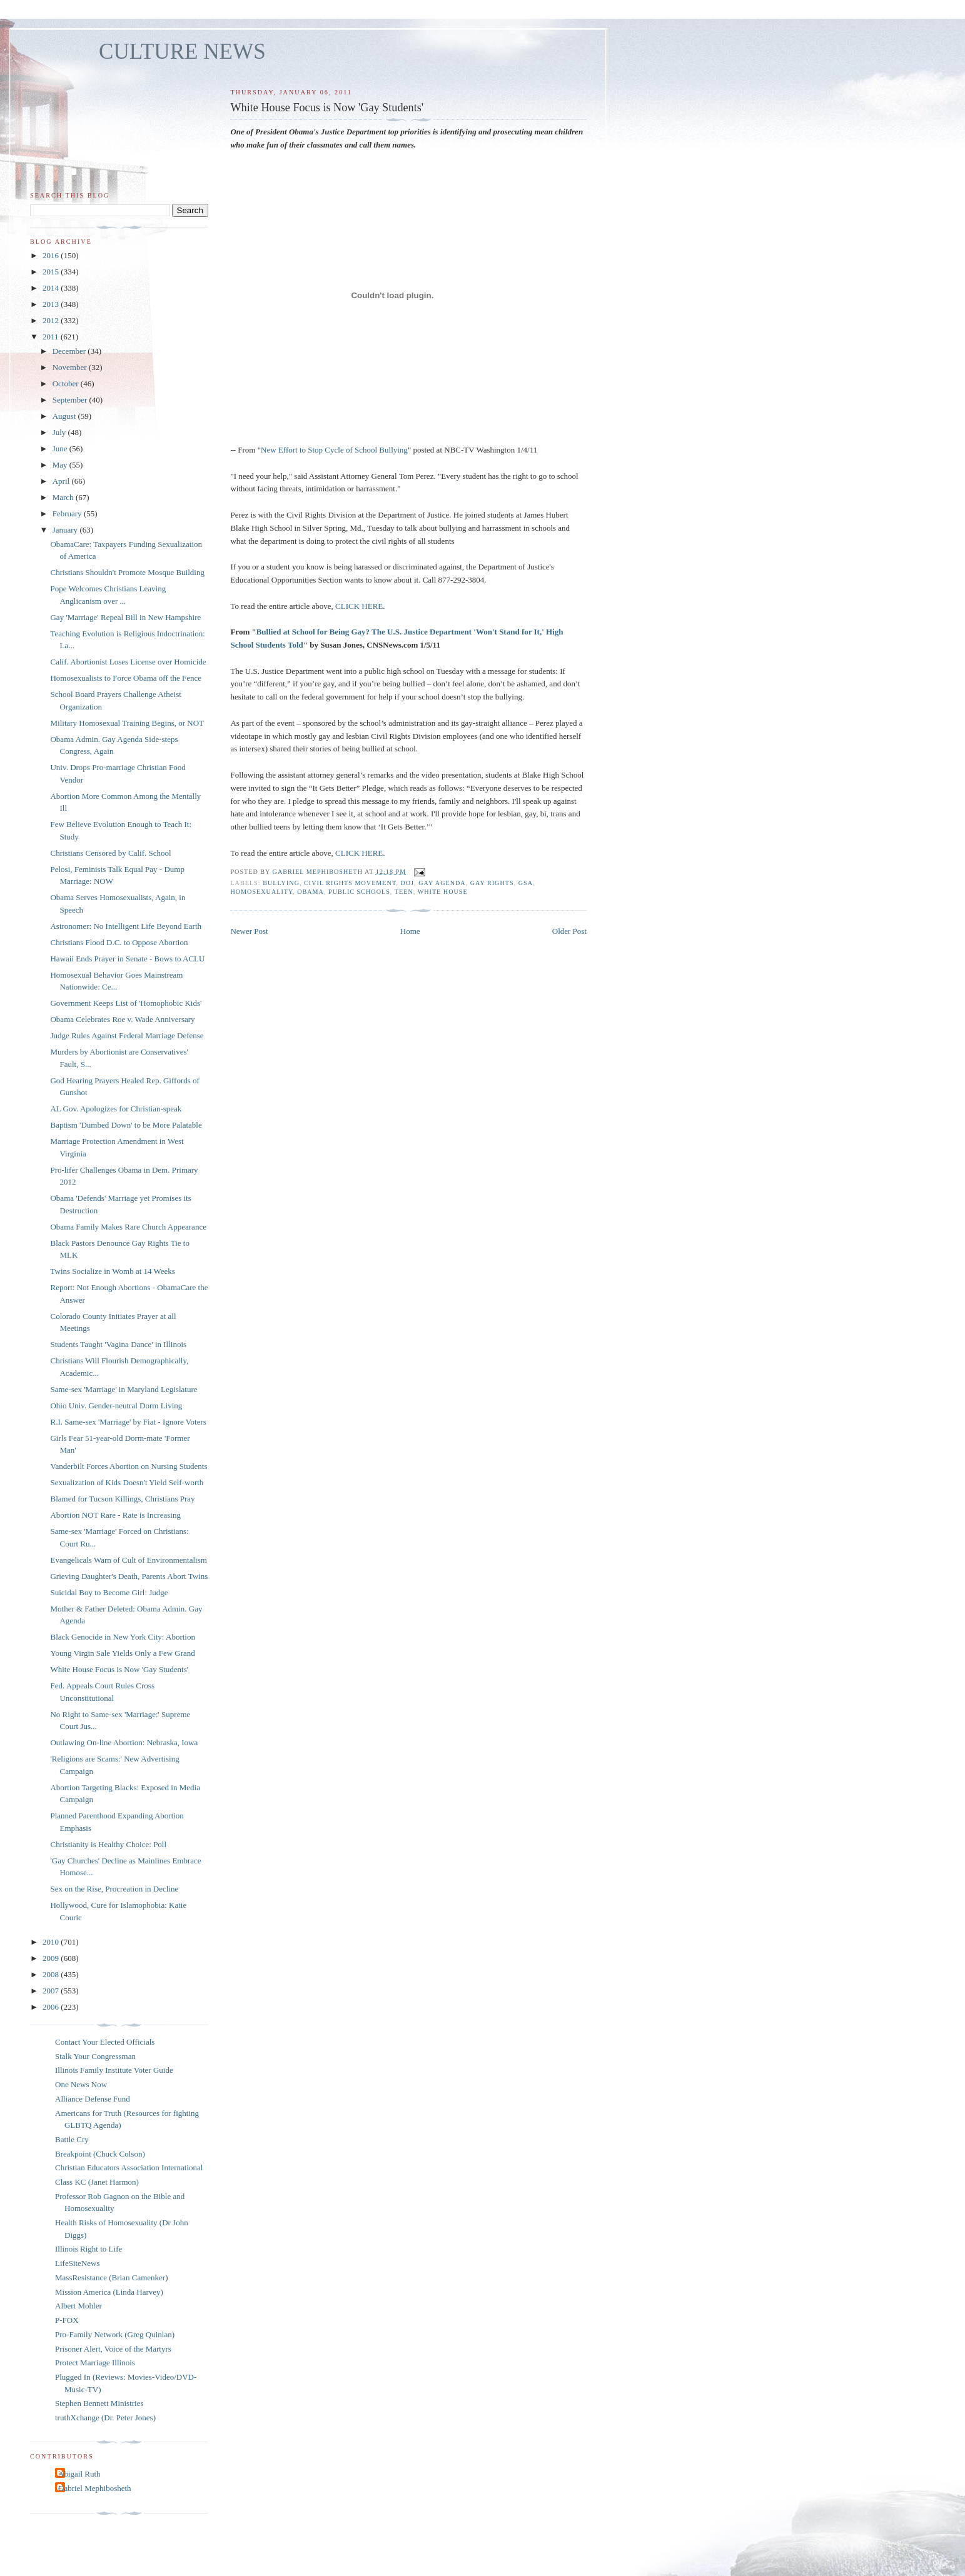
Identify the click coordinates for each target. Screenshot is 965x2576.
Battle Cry (72, 2139)
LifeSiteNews (77, 2263)
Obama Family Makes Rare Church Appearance (128, 1226)
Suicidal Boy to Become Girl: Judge (109, 1592)
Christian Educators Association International (129, 2167)
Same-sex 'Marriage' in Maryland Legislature (123, 1389)
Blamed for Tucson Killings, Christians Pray (122, 1498)
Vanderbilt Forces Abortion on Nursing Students (128, 1466)
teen (404, 891)
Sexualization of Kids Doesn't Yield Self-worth (126, 1482)
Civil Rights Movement (350, 883)
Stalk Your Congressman (95, 2056)
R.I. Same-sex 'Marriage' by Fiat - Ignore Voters (128, 1421)
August (65, 416)
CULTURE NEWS (182, 51)
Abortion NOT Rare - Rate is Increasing (115, 1515)
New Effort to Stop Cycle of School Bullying (334, 449)
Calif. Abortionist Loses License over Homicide (128, 661)
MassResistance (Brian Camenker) (111, 2277)
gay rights (492, 883)
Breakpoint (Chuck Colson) (100, 2153)
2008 (52, 1974)
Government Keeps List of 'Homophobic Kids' (125, 1003)
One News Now (81, 2084)
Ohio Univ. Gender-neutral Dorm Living (116, 1405)
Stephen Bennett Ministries (99, 2403)
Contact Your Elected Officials (104, 2042)
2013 (52, 304)
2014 (52, 288)
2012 (52, 320)
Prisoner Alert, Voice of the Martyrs (113, 2348)
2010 (52, 1942)
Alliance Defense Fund (92, 2098)
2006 (52, 2007)
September (71, 399)
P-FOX (67, 2320)
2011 (52, 336)
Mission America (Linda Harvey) (109, 2292)
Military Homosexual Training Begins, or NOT (127, 723)
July (60, 432)
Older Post (569, 931)
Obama (310, 891)
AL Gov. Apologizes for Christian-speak (115, 1108)
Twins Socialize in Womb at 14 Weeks (112, 1271)
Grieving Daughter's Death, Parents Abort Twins (129, 1576)
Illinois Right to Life (88, 2248)
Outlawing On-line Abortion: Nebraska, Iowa (124, 1742)
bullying (281, 883)
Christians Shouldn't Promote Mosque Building (127, 572)
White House (443, 891)
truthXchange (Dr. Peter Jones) (105, 2417)
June (61, 448)
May (61, 464)
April (62, 481)
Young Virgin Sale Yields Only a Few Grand (122, 1653)
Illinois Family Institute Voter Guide (114, 2070)
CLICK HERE (359, 606)
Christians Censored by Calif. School (110, 853)
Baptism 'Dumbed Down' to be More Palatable (125, 1125)
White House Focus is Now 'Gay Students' (119, 1669)
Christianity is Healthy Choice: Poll (108, 1844)
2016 (52, 255)
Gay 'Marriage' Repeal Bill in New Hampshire (125, 617)
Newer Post (249, 931)
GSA (525, 883)
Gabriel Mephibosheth (94, 2488)
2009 (52, 1958)
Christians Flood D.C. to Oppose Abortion (119, 942)
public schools (359, 891)
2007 (52, 1990)
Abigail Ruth (79, 2473)
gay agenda (442, 883)
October (67, 383)
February (68, 513)
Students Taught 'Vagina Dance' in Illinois (118, 1344)
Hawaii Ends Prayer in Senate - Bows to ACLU (127, 958)
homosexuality (261, 891)
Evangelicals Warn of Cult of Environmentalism (128, 1560)
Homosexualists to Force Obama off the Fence (125, 678)
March (64, 497)
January (66, 529)
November (71, 367)
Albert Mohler (78, 2305)
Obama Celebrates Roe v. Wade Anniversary (122, 1019)
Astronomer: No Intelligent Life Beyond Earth (125, 926)
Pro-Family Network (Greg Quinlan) (114, 2334)
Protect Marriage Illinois (95, 2362)
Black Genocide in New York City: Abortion (122, 1636)
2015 (52, 271)
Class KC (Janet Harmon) (97, 2182)
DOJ (407, 883)
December (70, 351)
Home (410, 931)
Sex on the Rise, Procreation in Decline (114, 1888)
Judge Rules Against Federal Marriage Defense (126, 1035)
